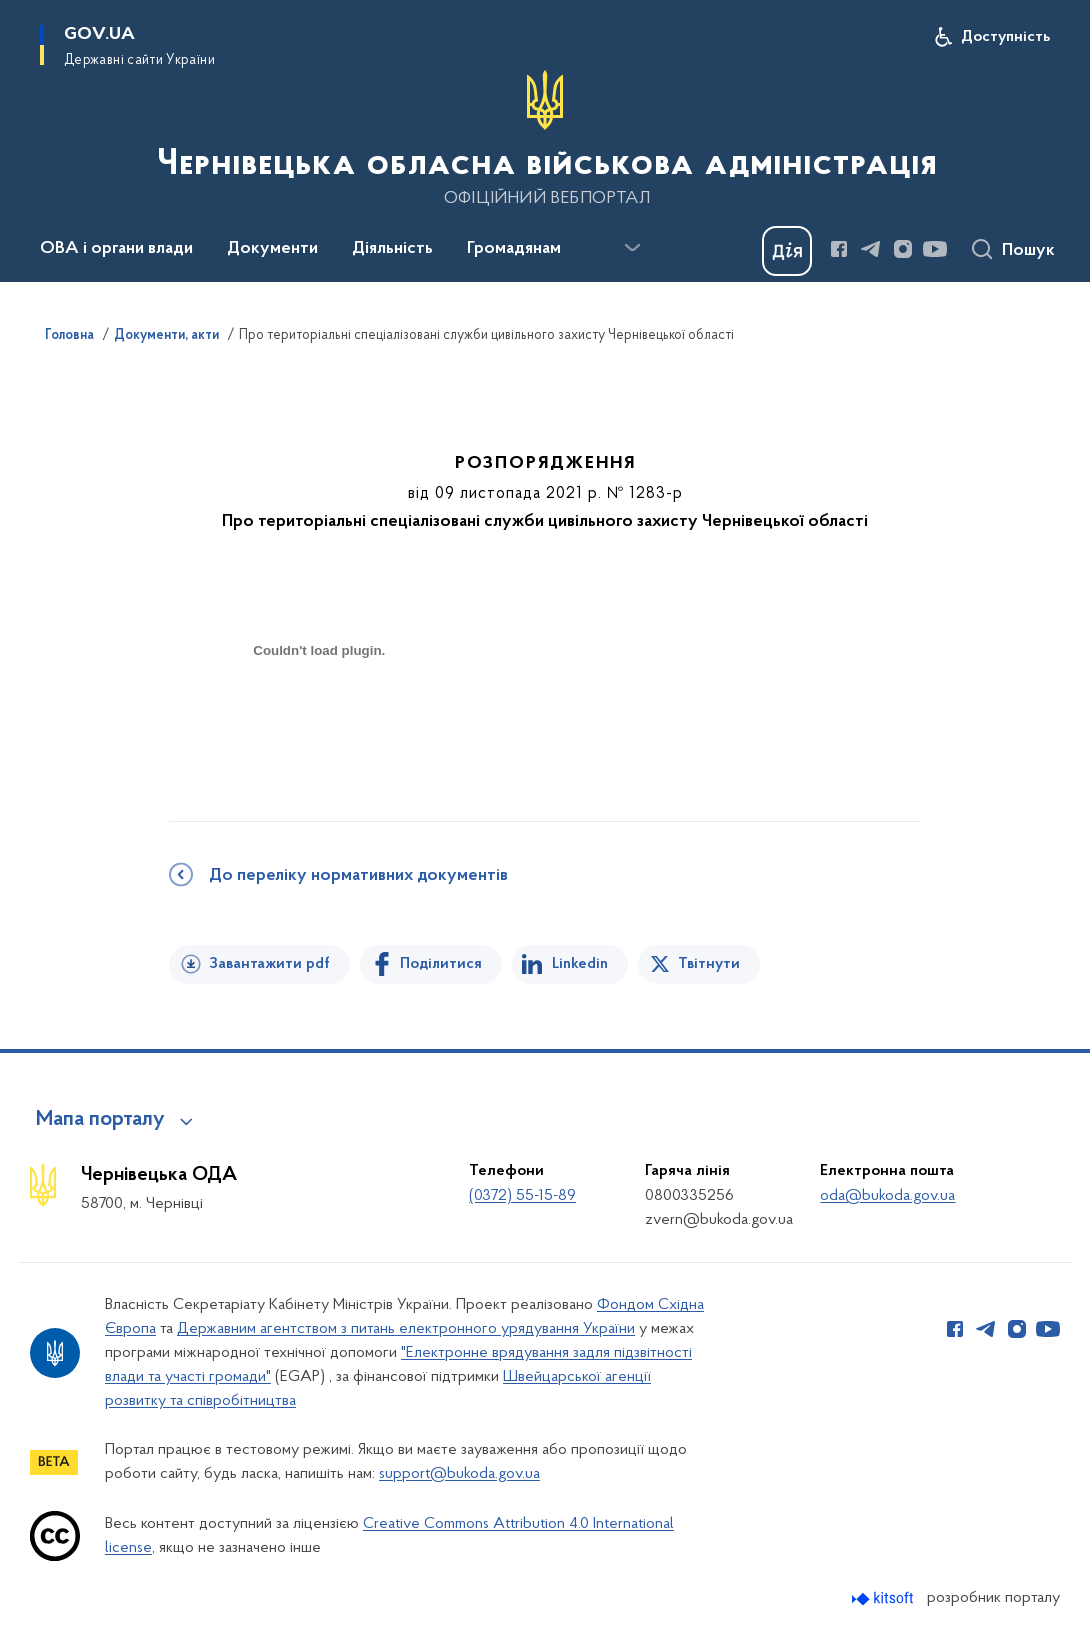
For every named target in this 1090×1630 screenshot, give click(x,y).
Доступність (1005, 37)
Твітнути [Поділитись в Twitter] (709, 964)
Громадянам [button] (514, 249)
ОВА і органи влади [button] (116, 249)
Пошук (1028, 251)
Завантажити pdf (269, 964)
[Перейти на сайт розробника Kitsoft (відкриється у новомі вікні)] (884, 1598)
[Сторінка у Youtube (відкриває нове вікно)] (935, 249)
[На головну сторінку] (545, 139)
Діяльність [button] (392, 249)
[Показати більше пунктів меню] (632, 248)
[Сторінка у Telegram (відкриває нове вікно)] (871, 249)
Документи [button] (272, 249)
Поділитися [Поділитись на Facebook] (441, 964)
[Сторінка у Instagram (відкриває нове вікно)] (903, 249)
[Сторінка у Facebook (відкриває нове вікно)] (839, 249)
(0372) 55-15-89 (522, 1196)
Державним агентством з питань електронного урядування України (406, 1329)
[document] (319, 721)
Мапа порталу (100, 1120)
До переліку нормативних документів (358, 876)
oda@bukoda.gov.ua (887, 1196)
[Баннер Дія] (787, 251)
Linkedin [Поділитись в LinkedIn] (580, 964)
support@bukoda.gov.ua (459, 1474)
